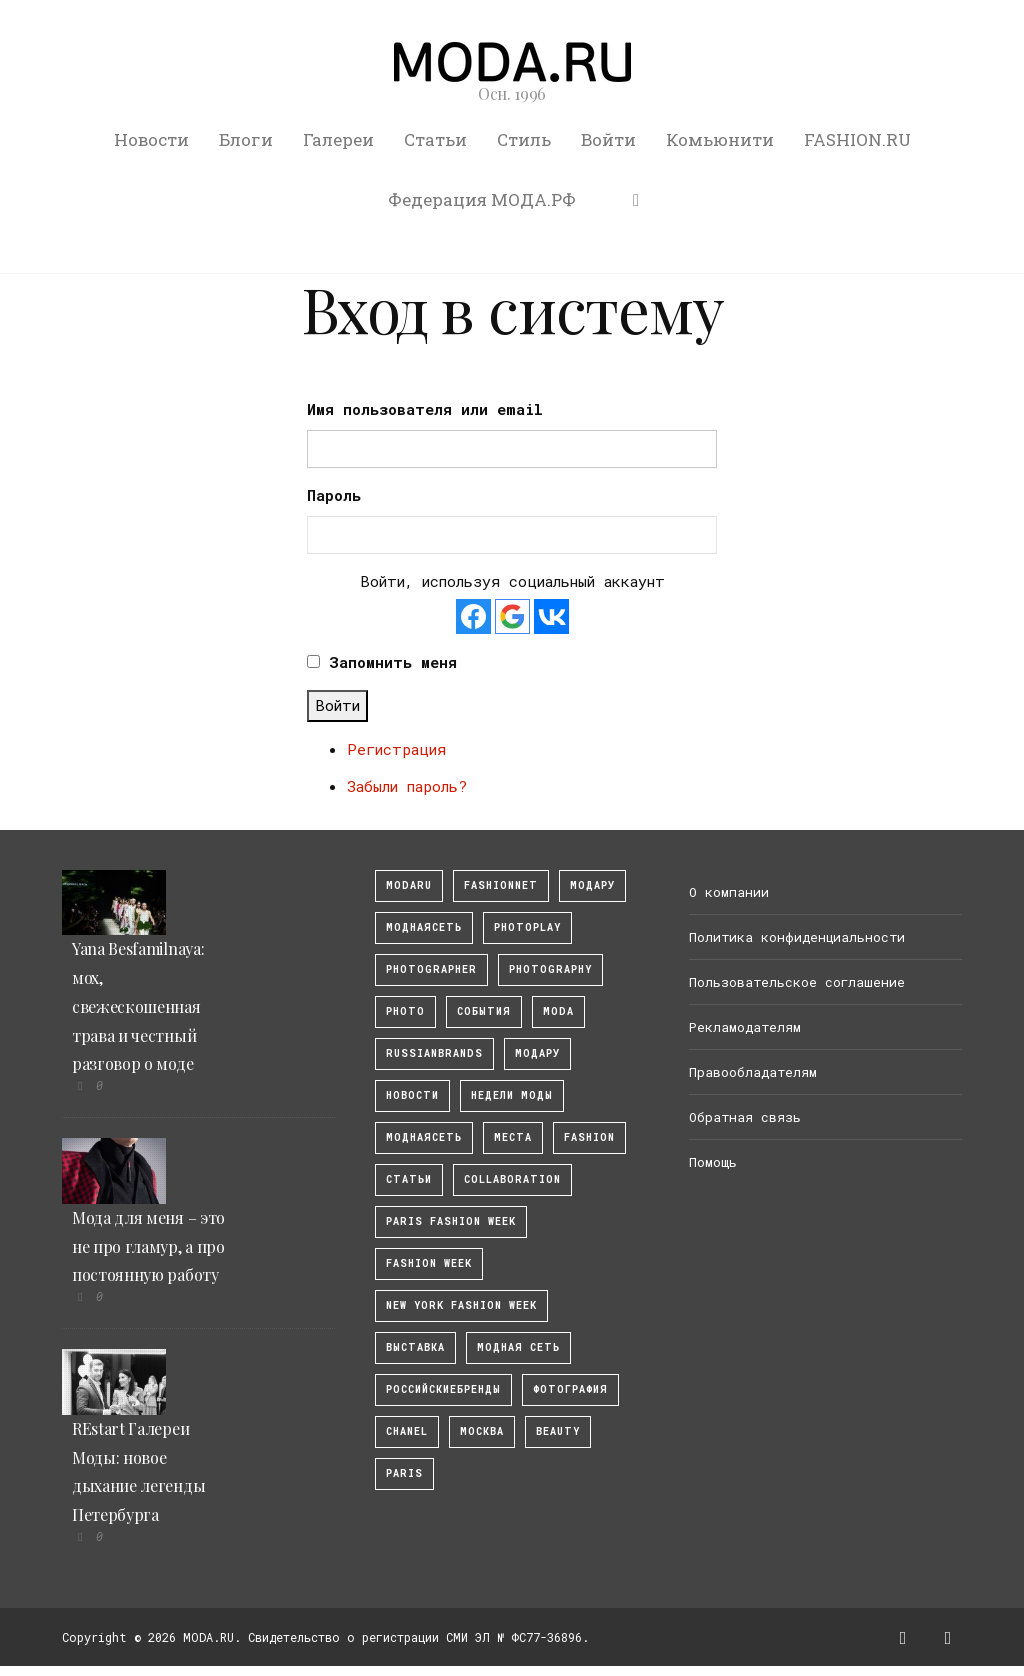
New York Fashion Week (461, 1305)
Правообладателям (753, 1072)
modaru (409, 885)
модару (592, 885)
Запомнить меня (393, 662)
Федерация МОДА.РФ (482, 199)
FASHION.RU (857, 139)
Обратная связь (745, 1117)
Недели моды (512, 1095)
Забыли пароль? (407, 786)
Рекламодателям (745, 1027)
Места (513, 1137)
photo (405, 1011)
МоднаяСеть (424, 927)
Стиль (524, 139)
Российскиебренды (443, 1389)
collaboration (512, 1179)
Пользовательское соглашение (797, 982)
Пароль (334, 495)
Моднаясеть (424, 1137)
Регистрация (396, 749)
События (484, 1011)
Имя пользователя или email (425, 409)
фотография (570, 1389)
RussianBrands (434, 1053)
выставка (415, 1347)
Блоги (246, 139)
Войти (608, 139)
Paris (404, 1473)
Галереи (338, 139)
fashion (589, 1137)
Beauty (558, 1431)
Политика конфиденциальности (797, 937)
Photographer (431, 969)
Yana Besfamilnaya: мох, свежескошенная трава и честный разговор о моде (138, 1006)
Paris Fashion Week (451, 1221)
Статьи (435, 139)
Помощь (713, 1162)
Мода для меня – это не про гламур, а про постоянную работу (148, 1246)
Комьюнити (720, 139)
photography (550, 969)
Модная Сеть (518, 1347)
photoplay (527, 927)
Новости (151, 139)
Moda (558, 1011)
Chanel (407, 1431)
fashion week (429, 1263)
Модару (537, 1053)
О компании (729, 892)
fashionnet (501, 885)
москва (482, 1431)
